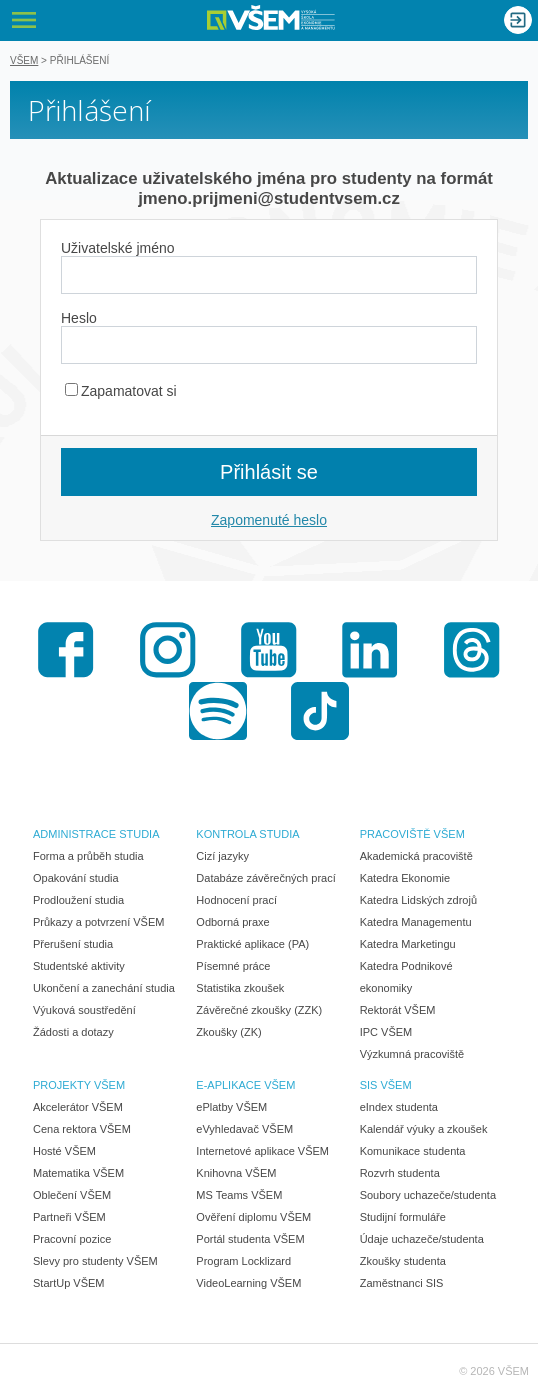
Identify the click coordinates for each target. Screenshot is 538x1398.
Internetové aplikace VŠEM (262, 1151)
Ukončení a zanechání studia (104, 988)
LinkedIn (370, 650)
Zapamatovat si (121, 391)
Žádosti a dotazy (73, 1032)
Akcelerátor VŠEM (78, 1107)
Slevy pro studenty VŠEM (95, 1261)
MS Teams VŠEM (239, 1195)
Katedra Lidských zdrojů (418, 900)
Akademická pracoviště (416, 856)
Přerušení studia (73, 944)
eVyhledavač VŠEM (244, 1129)
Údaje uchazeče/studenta (422, 1239)
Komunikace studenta (413, 1151)
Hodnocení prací (236, 900)
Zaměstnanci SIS (402, 1283)
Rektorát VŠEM (398, 1010)
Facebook (66, 650)
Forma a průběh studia (88, 856)
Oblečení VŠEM (72, 1195)
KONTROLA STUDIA (247, 834)
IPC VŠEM (386, 1032)
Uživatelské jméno (118, 248)
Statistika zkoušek (240, 988)
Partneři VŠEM (69, 1217)
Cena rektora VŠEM (82, 1129)
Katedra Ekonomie (405, 878)
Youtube (269, 650)
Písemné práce (233, 966)
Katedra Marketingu (408, 944)
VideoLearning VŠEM (248, 1283)
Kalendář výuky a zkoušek (424, 1129)
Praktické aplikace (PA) (252, 944)
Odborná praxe (232, 922)
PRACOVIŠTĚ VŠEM (412, 834)
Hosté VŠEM (64, 1151)
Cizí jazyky (222, 856)
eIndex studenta (399, 1107)
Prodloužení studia (78, 900)
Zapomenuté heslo (269, 520)
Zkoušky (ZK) (228, 1032)
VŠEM (24, 60)
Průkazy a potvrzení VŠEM (98, 922)
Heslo (79, 318)
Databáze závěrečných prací (265, 878)
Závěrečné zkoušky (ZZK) (259, 1010)
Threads (472, 650)
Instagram (168, 650)
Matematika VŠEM (78, 1173)
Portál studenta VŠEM (250, 1239)
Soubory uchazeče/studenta (428, 1195)
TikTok (320, 711)
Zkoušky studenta (403, 1261)
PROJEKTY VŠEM (79, 1085)
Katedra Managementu (416, 922)
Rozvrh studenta (400, 1173)
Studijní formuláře (403, 1217)
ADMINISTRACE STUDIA (96, 834)
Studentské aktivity (79, 966)
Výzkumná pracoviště (412, 1054)
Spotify (218, 711)
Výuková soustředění (84, 1010)
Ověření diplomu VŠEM (253, 1217)
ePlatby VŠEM (231, 1107)
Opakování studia (76, 878)
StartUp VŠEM (69, 1283)
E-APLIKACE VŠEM (245, 1085)
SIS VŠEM (386, 1085)
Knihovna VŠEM (236, 1173)
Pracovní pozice (72, 1239)
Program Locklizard (243, 1261)
